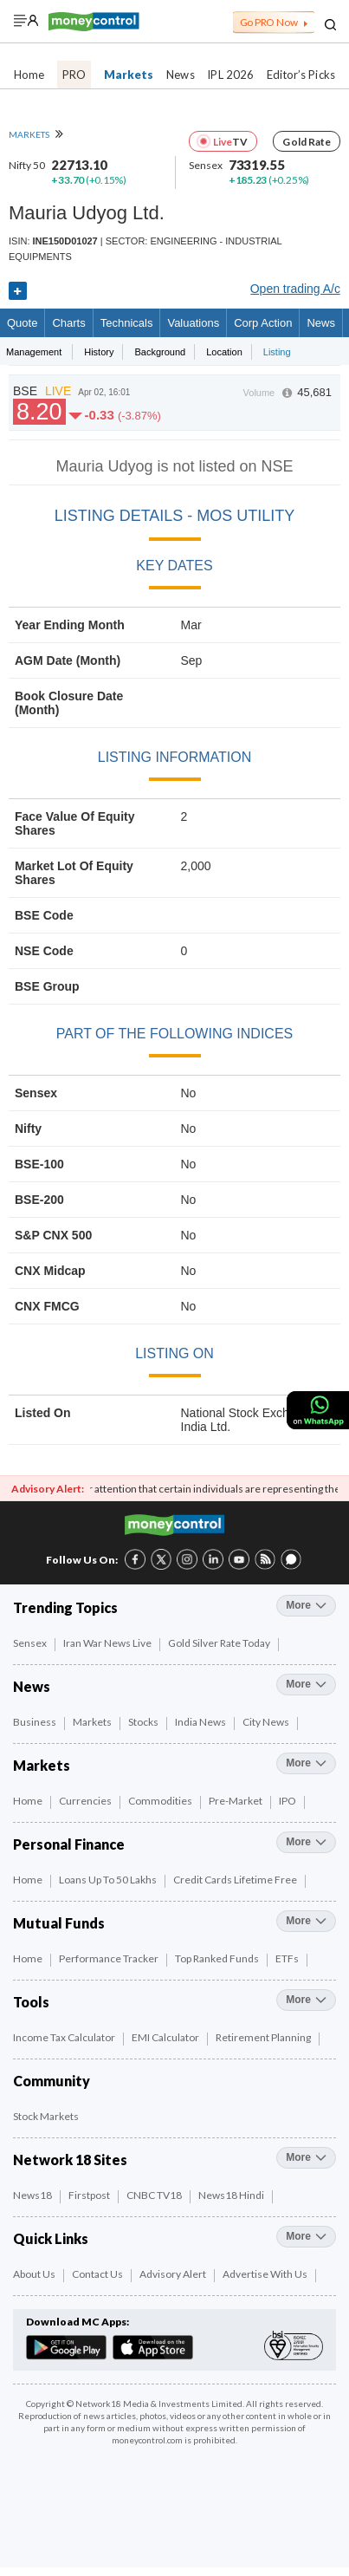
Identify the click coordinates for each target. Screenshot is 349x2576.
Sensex (30, 1642)
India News (201, 1721)
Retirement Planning (264, 2037)
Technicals (126, 322)
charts (68, 322)
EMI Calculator (166, 2037)
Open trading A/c (295, 289)
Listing (277, 352)
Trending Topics (65, 1607)
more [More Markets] (306, 1763)
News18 (33, 2195)
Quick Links (50, 2238)
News (180, 74)
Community (51, 2080)
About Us (35, 2273)
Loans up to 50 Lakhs (108, 1879)
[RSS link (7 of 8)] (265, 1566)
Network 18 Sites (70, 2159)
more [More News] (306, 1684)
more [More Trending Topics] (306, 1605)
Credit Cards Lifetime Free (236, 1879)
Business (35, 1721)
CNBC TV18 (155, 2195)
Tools (31, 2002)
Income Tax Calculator (65, 2037)
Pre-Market (236, 1800)
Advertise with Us (266, 2273)
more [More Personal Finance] (306, 1842)
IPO (288, 1800)
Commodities (161, 1800)
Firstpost (90, 2195)
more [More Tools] (306, 2000)
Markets (129, 74)
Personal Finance (69, 1844)
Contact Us (98, 2273)
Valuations (193, 322)
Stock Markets (47, 2116)
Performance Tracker (109, 1958)
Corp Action (263, 322)
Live (223, 141)
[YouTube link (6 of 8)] (239, 1557)
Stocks (144, 1721)
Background (159, 352)
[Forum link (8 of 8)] (291, 1566)
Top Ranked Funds (218, 1958)
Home (29, 74)
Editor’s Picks (301, 74)
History (98, 352)
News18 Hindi (232, 2195)
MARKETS (36, 134)
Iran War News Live (108, 1642)
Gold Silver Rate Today (220, 1642)
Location (224, 352)
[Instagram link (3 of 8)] (187, 1557)
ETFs (288, 1958)
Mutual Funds (59, 1923)
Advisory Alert (173, 2273)
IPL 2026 (230, 74)
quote (22, 322)
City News (266, 1721)
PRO (74, 74)
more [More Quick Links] (306, 2236)
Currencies (86, 1800)
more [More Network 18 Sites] (306, 2157)
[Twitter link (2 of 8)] (161, 1557)
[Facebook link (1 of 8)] (135, 1557)
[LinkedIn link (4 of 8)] (213, 1557)
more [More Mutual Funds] (306, 1921)
